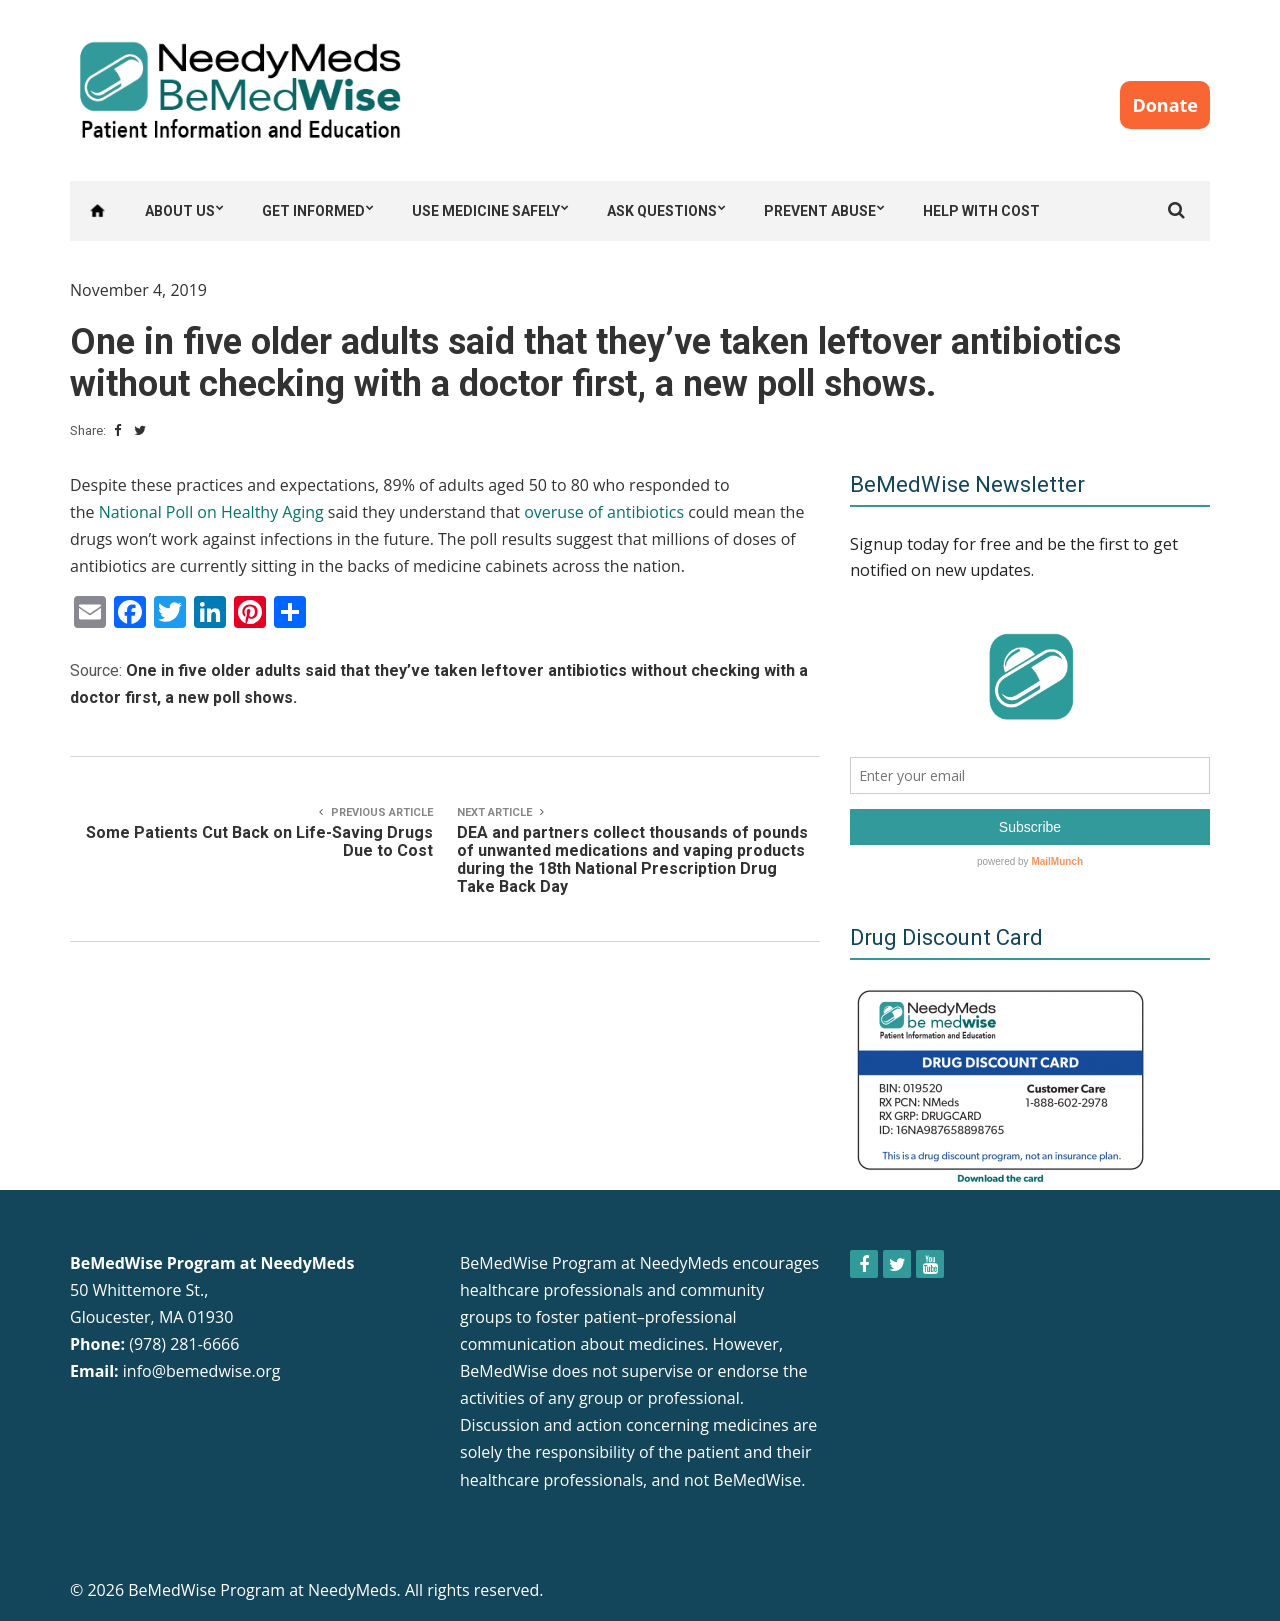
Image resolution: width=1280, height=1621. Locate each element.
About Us (180, 211)
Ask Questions (662, 211)
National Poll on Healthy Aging (211, 512)
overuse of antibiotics (604, 512)
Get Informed (313, 211)
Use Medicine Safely (486, 211)
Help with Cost (981, 211)
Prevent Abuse (820, 211)
